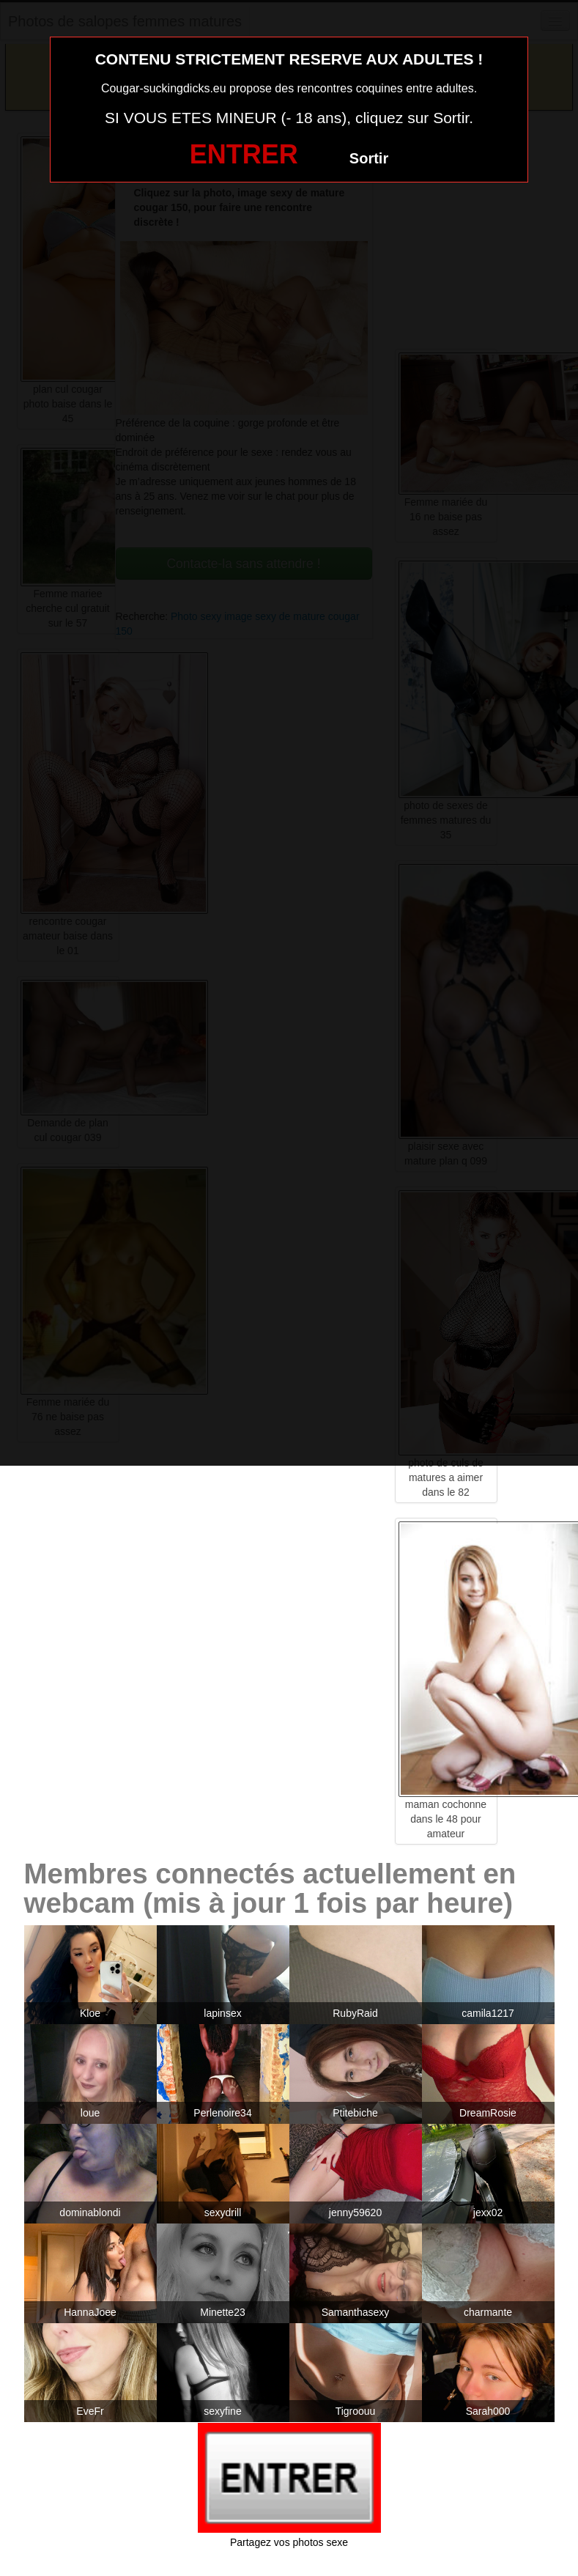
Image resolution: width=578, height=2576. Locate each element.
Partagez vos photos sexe (289, 2542)
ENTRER (244, 154)
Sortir (368, 158)
